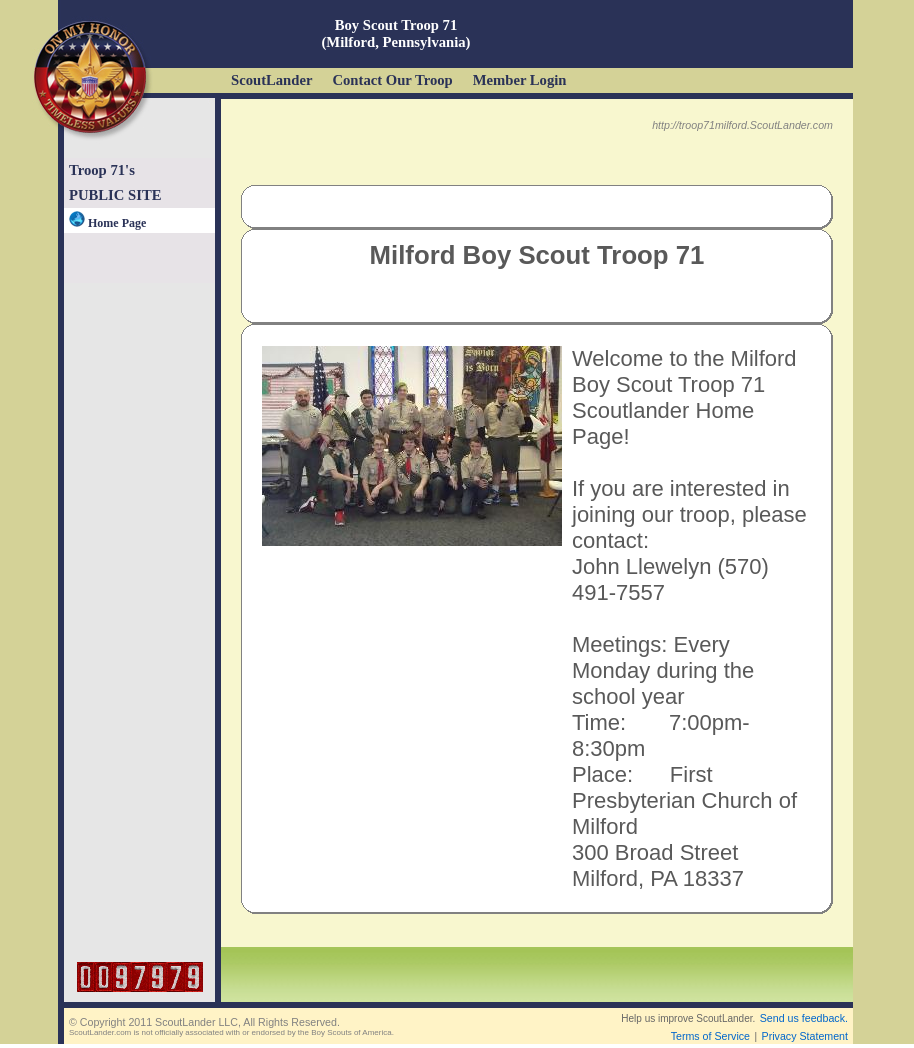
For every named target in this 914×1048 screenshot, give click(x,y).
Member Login (520, 80)
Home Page (107, 223)
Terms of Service (710, 1036)
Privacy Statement (805, 1036)
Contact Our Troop (392, 80)
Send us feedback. (804, 1018)
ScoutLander (271, 80)
